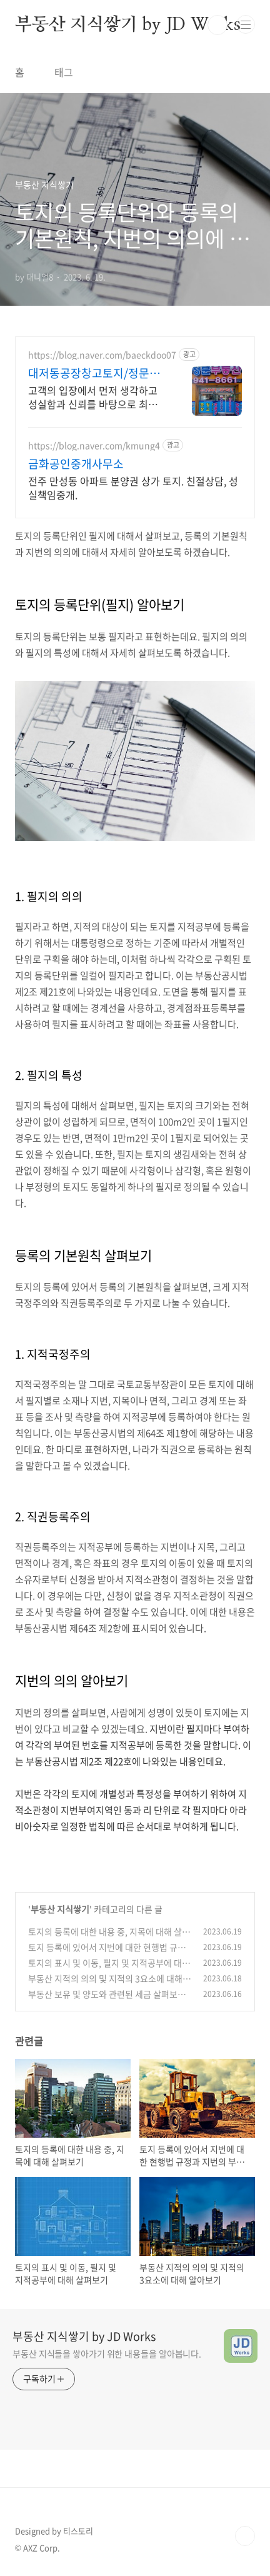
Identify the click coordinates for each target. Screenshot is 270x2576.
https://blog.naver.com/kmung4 (94, 445)
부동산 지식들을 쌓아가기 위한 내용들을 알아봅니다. (106, 2353)
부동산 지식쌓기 (60, 1909)
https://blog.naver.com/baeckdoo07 (102, 355)
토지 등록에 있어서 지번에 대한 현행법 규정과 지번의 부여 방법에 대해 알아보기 (107, 1953)
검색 (217, 25)
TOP (245, 2536)
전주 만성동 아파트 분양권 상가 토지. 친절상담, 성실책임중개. (133, 487)
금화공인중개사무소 (76, 463)
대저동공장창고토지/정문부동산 (94, 373)
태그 (63, 71)
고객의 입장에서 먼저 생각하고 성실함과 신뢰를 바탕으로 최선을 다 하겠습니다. (97, 397)
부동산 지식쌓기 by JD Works (128, 25)
